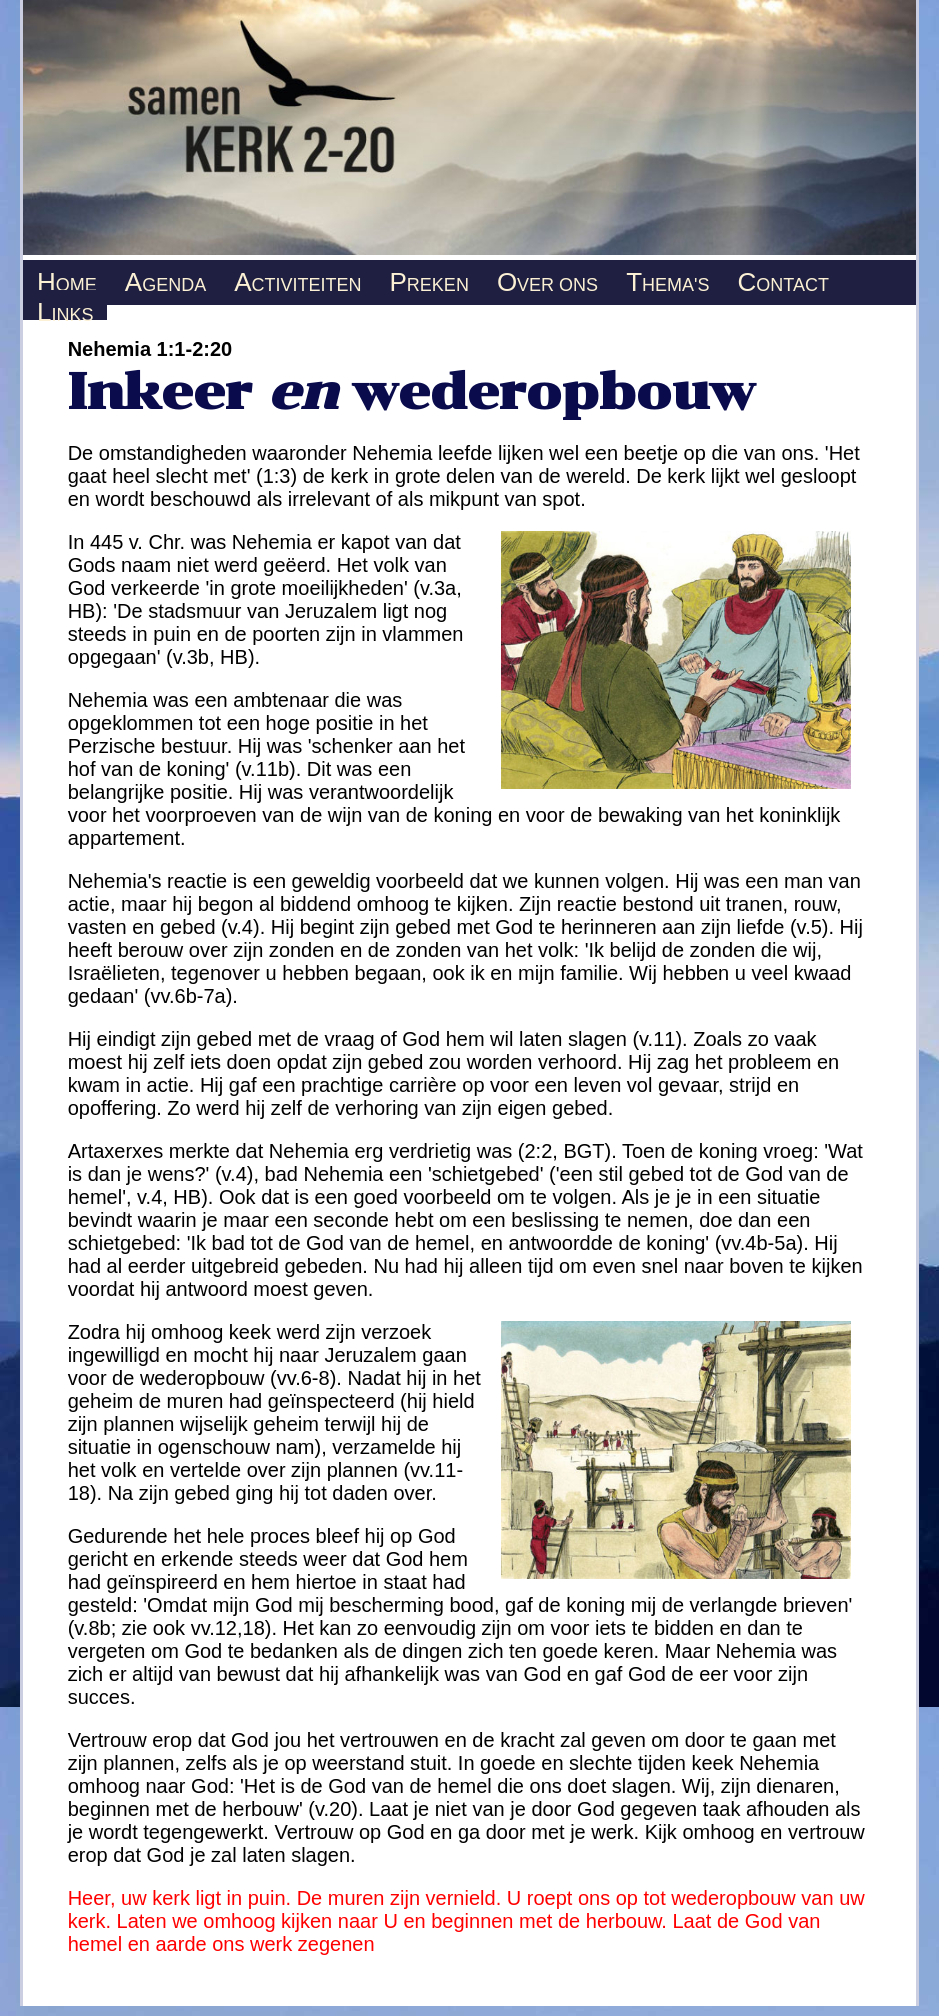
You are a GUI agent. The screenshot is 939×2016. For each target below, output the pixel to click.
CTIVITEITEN (297, 278)
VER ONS (547, 278)
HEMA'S (667, 278)
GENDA (165, 278)
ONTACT (782, 278)
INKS (65, 308)
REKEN (429, 278)
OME (67, 278)
